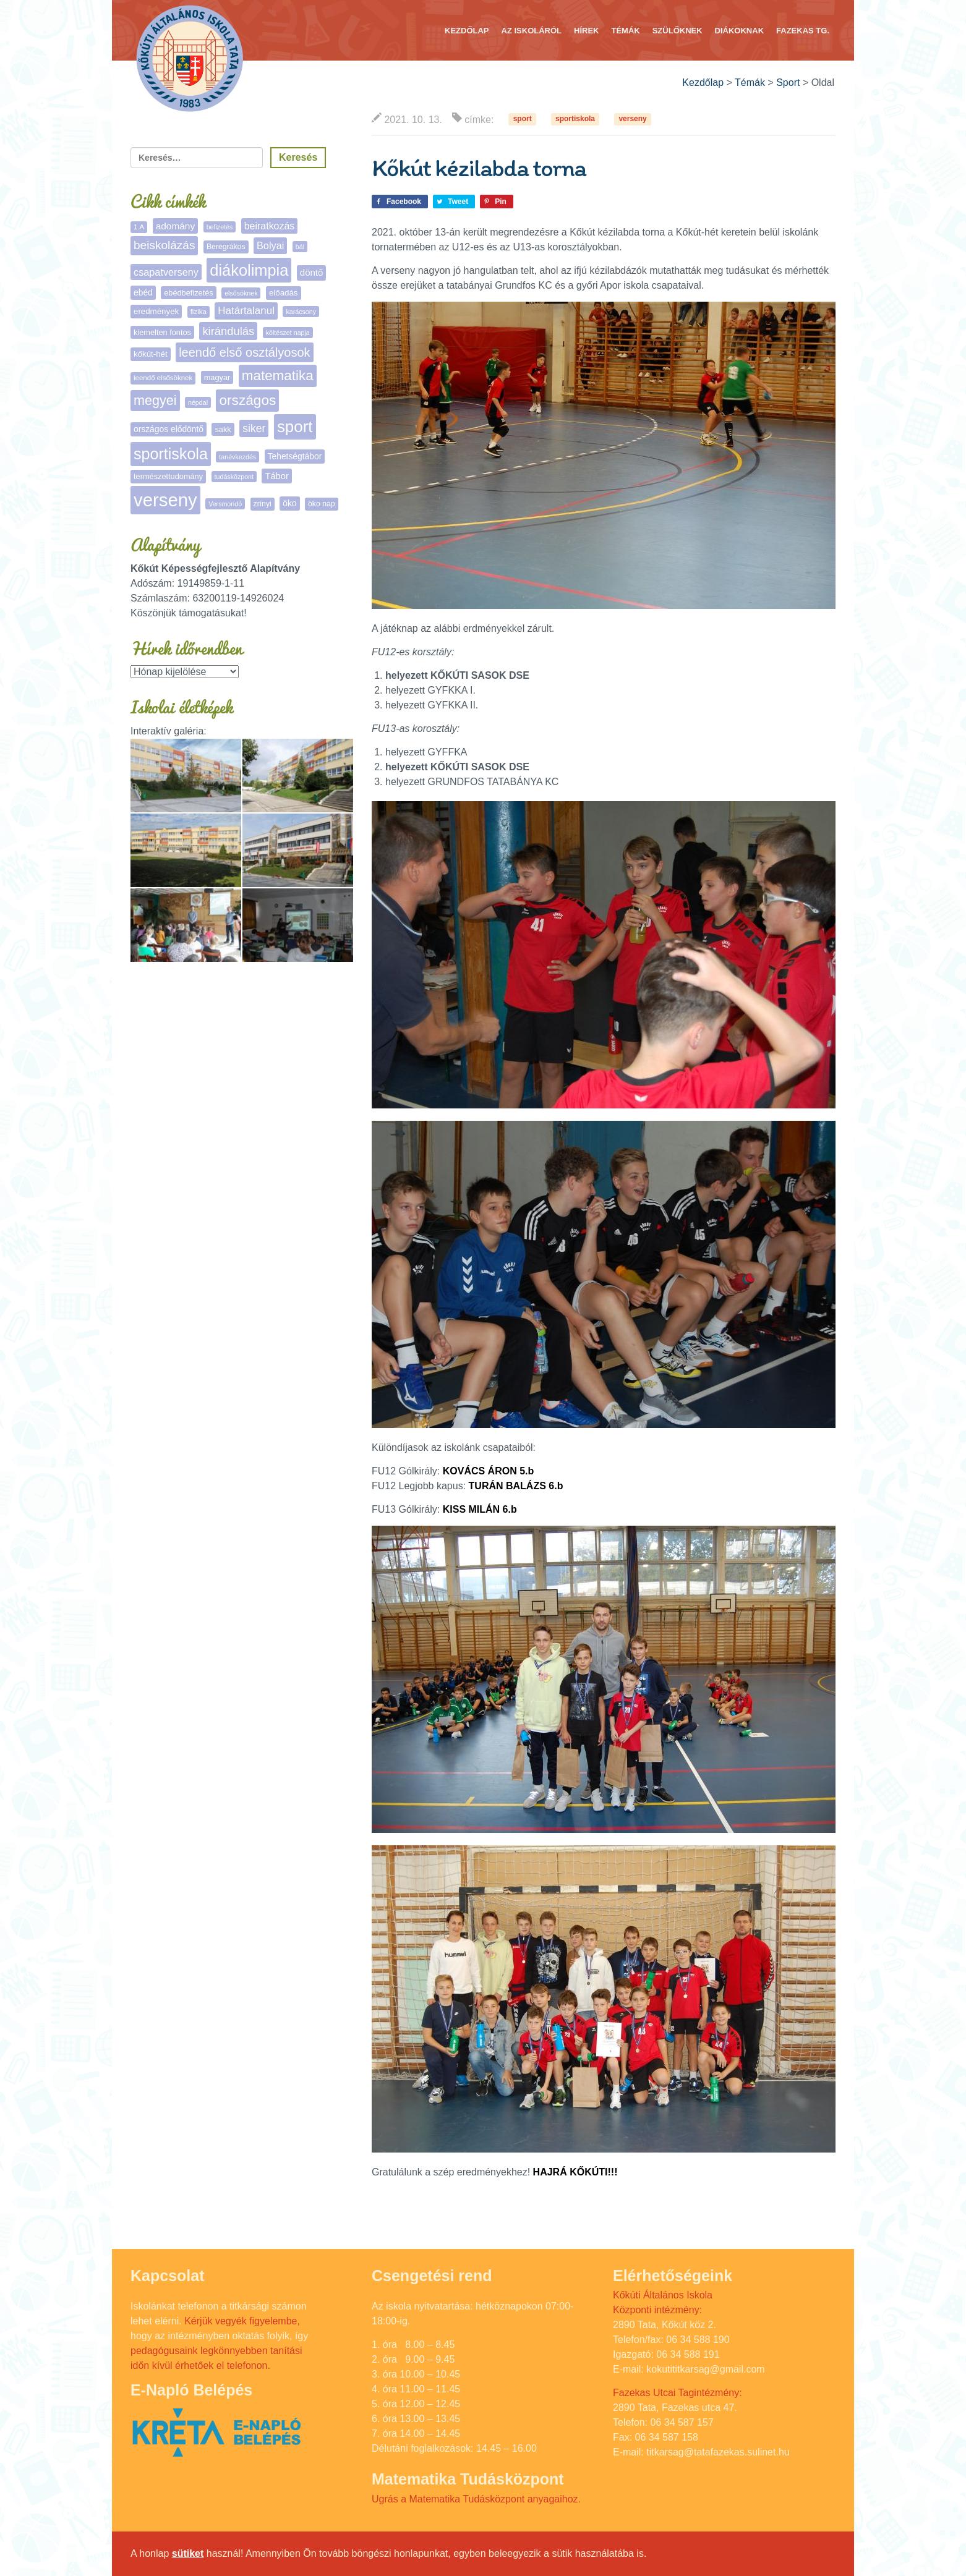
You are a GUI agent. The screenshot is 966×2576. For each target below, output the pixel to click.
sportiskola (575, 119)
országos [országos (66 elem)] (247, 400)
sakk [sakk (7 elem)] (223, 429)
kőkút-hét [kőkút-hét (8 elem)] (151, 354)
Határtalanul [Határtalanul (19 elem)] (246, 311)
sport (522, 119)
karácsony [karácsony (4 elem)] (301, 311)
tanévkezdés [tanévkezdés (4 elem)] (237, 457)
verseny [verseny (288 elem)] (165, 500)
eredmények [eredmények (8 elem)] (156, 311)
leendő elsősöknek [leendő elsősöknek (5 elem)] (163, 377)
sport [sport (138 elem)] (295, 426)
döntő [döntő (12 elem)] (311, 272)
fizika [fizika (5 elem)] (198, 311)
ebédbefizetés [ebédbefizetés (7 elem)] (188, 292)
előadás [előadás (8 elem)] (283, 292)
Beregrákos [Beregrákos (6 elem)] (226, 246)
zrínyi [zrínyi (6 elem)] (262, 503)
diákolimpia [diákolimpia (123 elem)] (249, 270)
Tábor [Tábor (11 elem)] (276, 476)
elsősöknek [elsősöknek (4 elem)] (240, 293)
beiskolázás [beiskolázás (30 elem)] (164, 245)
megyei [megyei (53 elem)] (155, 400)
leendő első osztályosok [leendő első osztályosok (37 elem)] (244, 352)
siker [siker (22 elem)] (253, 428)
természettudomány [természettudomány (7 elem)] (168, 476)
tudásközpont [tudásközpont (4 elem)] (234, 476)
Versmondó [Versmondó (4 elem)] (225, 504)
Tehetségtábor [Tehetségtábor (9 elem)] (295, 456)
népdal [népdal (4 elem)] (198, 402)
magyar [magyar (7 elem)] (217, 377)
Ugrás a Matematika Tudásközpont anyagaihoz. (476, 2499)
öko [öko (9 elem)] (289, 503)
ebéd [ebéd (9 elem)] (143, 292)
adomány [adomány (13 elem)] (175, 226)
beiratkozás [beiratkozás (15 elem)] (269, 226)
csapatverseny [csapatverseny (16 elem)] (166, 272)
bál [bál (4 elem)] (300, 246)
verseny (632, 119)
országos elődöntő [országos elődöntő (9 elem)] (168, 429)
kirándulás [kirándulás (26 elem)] (228, 331)
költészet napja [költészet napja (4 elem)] (288, 332)
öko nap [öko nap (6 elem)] (321, 503)
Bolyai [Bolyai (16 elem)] (270, 245)
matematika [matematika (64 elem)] (278, 375)
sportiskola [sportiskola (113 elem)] (171, 453)
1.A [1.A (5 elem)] (139, 227)
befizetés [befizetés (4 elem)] (220, 227)
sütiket (188, 2553)
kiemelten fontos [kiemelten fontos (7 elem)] (162, 332)
